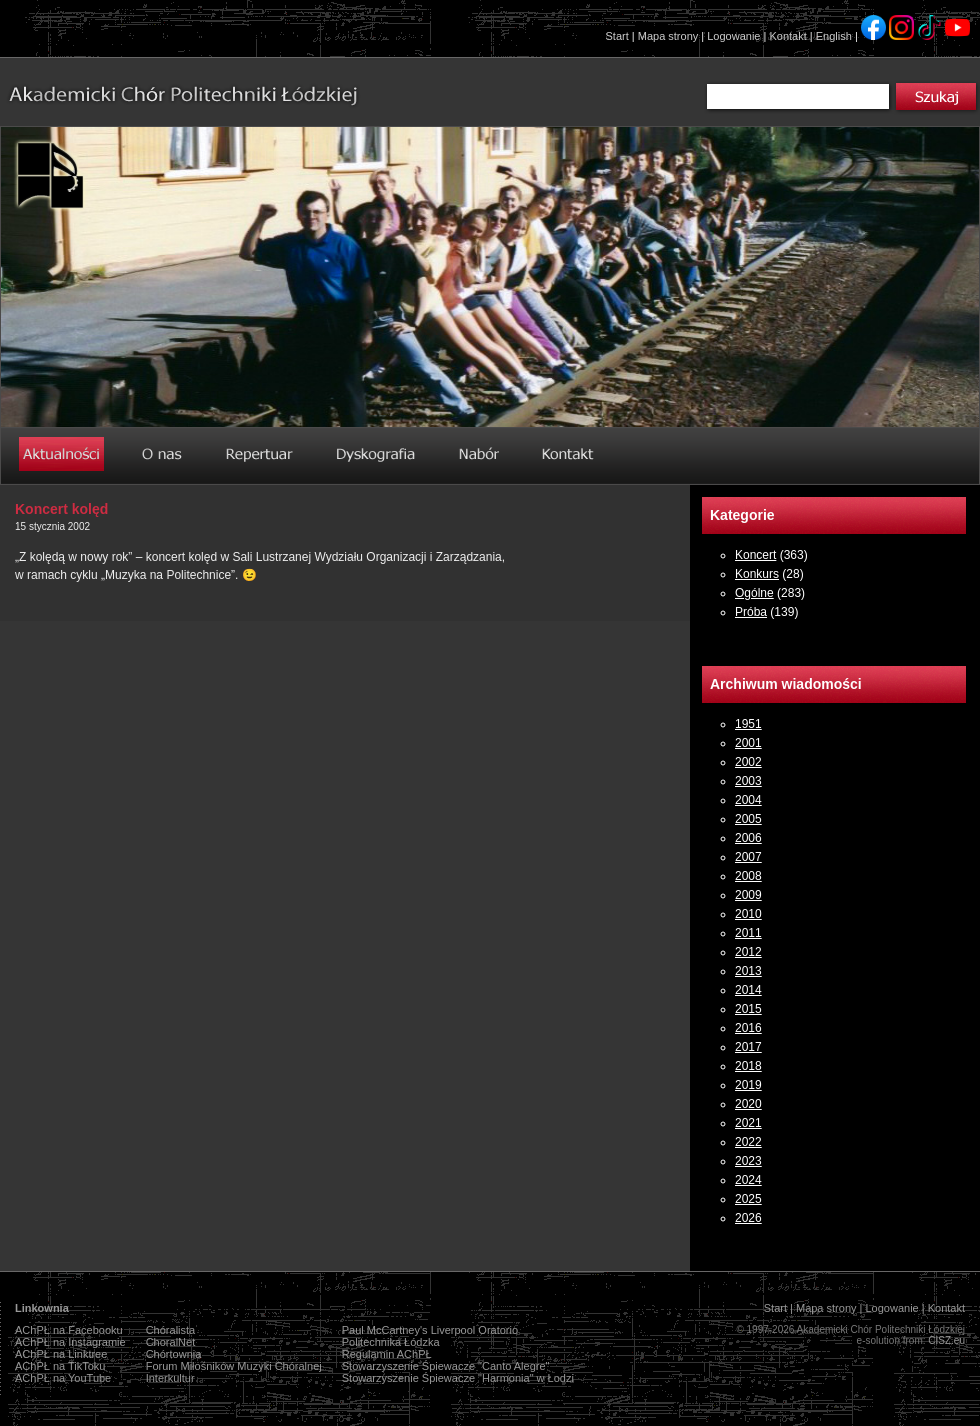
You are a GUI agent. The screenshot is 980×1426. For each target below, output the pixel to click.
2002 (748, 762)
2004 (748, 800)
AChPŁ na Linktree (61, 1354)
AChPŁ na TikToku (60, 1366)
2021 (748, 1123)
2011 (748, 933)
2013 (748, 971)
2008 (748, 876)
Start (617, 36)
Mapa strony (668, 36)
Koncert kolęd (61, 509)
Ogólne (754, 593)
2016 (748, 1028)
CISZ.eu (946, 1340)
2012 (748, 952)
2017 (748, 1047)
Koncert (755, 555)
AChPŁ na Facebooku (69, 1330)
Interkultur (170, 1378)
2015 (748, 1009)
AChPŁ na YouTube (63, 1378)
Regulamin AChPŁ (387, 1354)
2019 (748, 1085)
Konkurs (757, 574)
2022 (748, 1142)
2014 (748, 990)
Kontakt (787, 36)
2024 (748, 1180)
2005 (748, 819)
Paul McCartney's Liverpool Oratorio (430, 1330)
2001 (748, 743)
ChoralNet (171, 1342)
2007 (748, 857)
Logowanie (733, 36)
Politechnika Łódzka (391, 1342)
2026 (748, 1218)
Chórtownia (174, 1354)
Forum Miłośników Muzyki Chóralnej (234, 1366)
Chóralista (171, 1330)
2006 (748, 838)
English (834, 36)
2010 (748, 914)
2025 (748, 1199)
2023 (748, 1161)
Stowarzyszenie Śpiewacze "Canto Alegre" (446, 1366)
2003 (748, 781)
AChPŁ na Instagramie (70, 1342)
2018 (748, 1066)
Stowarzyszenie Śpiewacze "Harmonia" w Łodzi (458, 1378)
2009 (748, 895)
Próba (751, 612)
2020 (748, 1104)
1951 (748, 724)
